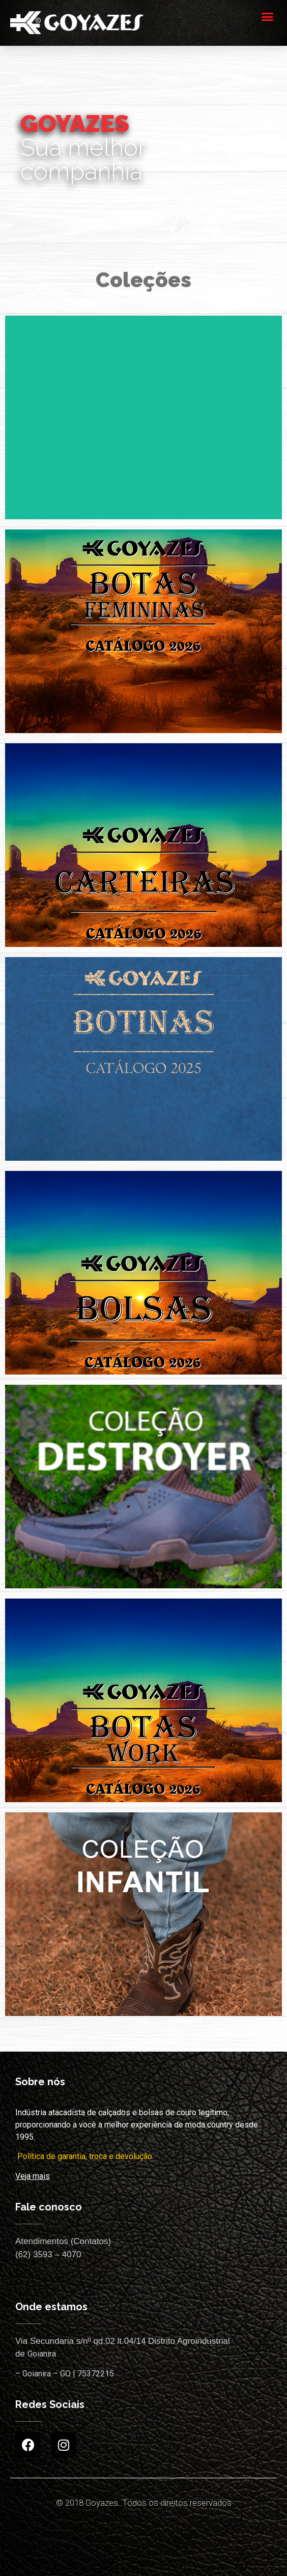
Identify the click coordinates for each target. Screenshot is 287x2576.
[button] (267, 16)
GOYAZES (74, 123)
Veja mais (32, 2176)
